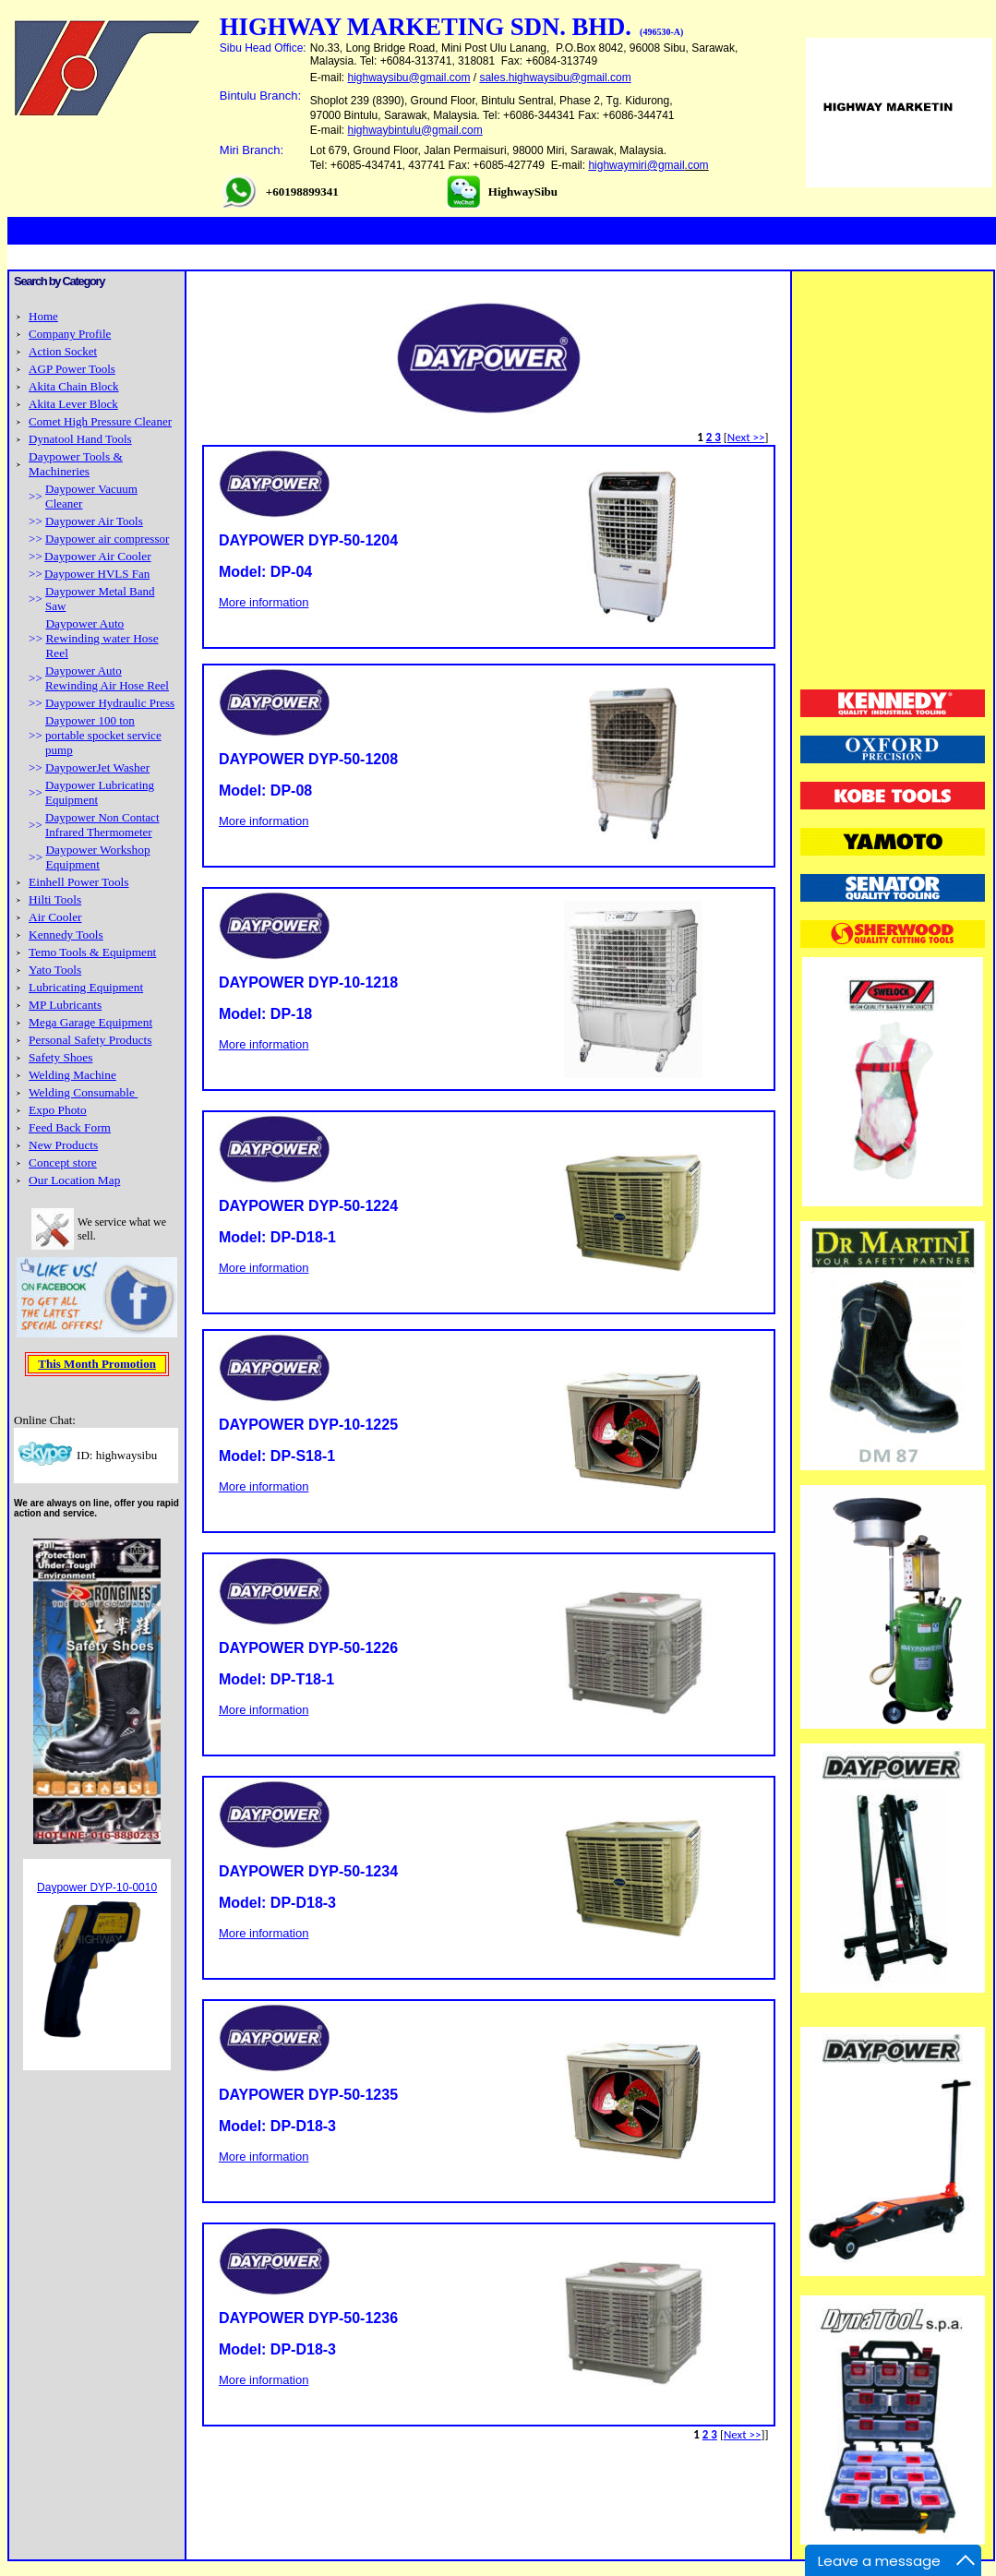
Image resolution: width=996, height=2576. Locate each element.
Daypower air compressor (107, 538)
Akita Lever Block (73, 404)
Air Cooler (55, 917)
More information (264, 602)
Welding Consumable (83, 1092)
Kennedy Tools (66, 934)
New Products (63, 1145)
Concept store (63, 1162)
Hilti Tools (55, 899)
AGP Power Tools (72, 369)
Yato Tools (55, 969)
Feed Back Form (70, 1127)
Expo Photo (58, 1110)
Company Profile (70, 334)
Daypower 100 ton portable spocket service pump (103, 735)
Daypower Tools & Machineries (76, 463)
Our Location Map (74, 1180)
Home (43, 316)
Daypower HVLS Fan (97, 574)
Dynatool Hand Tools (80, 439)
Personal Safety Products (90, 1040)
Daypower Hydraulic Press (109, 703)
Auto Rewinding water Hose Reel (101, 638)
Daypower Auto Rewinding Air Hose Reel (107, 678)
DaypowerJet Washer (97, 767)
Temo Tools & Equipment (92, 952)
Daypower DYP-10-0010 (97, 1887)
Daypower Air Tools (94, 521)
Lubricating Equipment (86, 987)
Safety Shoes (60, 1057)
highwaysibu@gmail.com (409, 77)
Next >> (746, 437)
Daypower (72, 623)
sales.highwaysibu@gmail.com (554, 77)
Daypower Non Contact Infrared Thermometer (102, 824)
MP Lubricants (65, 1005)
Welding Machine (72, 1075)
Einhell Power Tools (78, 882)
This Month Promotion (97, 1364)
